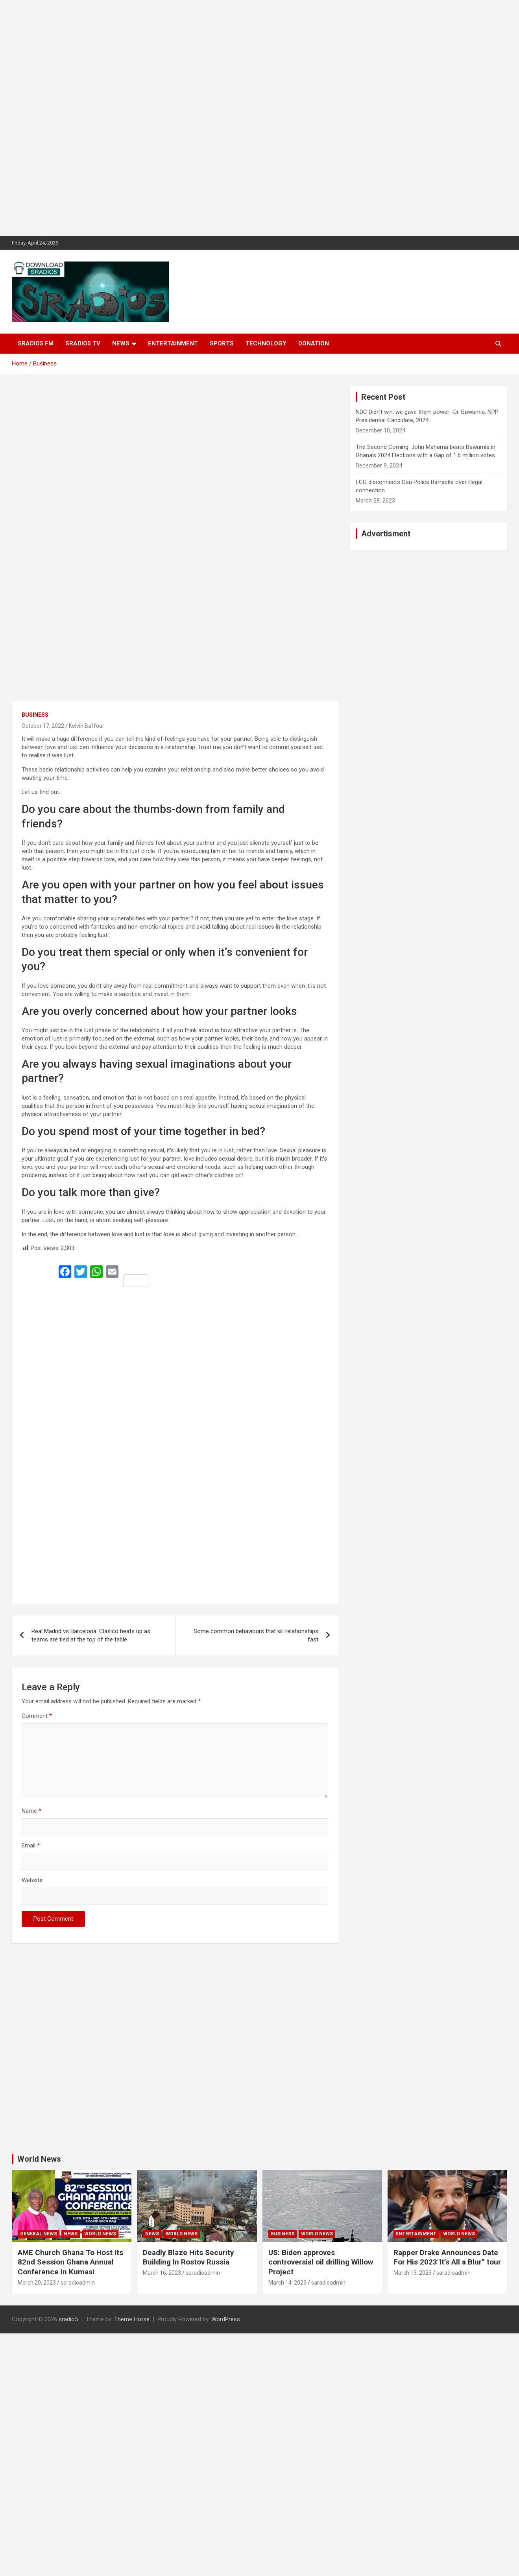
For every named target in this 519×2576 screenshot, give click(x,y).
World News (39, 2159)
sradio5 (68, 2319)
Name (31, 1810)
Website (32, 1880)
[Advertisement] (236, 118)
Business (35, 715)
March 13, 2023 (412, 2273)
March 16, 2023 (162, 2273)
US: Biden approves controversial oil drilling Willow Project (320, 2262)
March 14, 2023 (287, 2282)
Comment (37, 1715)
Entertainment (173, 343)
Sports (222, 343)
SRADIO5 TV (82, 343)
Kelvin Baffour (86, 726)
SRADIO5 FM (36, 343)
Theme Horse (132, 2319)
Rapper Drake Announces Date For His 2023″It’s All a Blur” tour (447, 2257)
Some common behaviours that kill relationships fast (256, 1635)
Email (31, 1845)
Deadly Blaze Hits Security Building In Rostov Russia (188, 2257)
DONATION (313, 343)
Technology (266, 343)
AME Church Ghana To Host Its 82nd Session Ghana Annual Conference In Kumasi (70, 2262)
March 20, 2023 (37, 2282)
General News (38, 2234)
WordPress (225, 2319)
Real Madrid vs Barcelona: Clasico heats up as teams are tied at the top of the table (90, 1635)
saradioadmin (78, 2282)
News (120, 343)
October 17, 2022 (43, 726)
